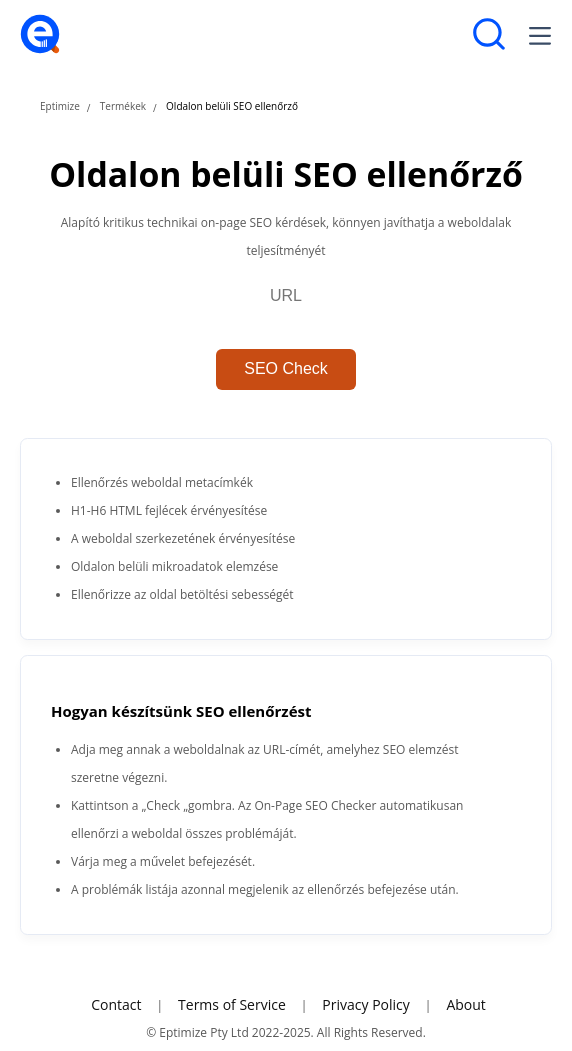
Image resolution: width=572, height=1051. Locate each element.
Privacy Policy (365, 1004)
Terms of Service (232, 1004)
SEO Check (286, 368)
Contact (116, 1004)
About (465, 1004)
